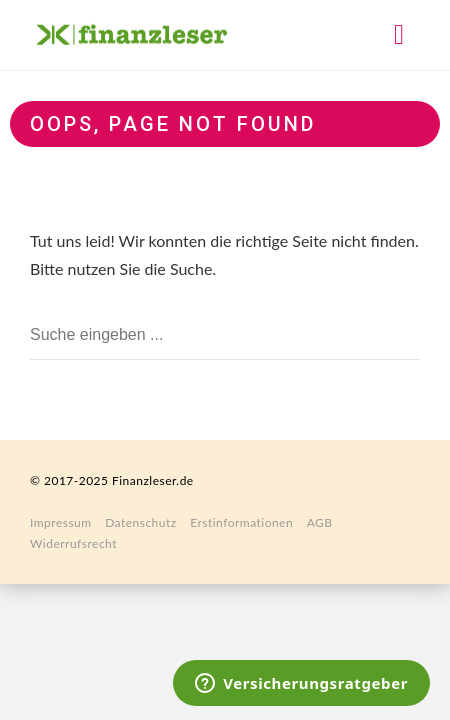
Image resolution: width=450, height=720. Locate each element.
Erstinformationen (241, 522)
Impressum (61, 522)
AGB (320, 522)
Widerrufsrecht (73, 543)
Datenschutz (140, 522)
